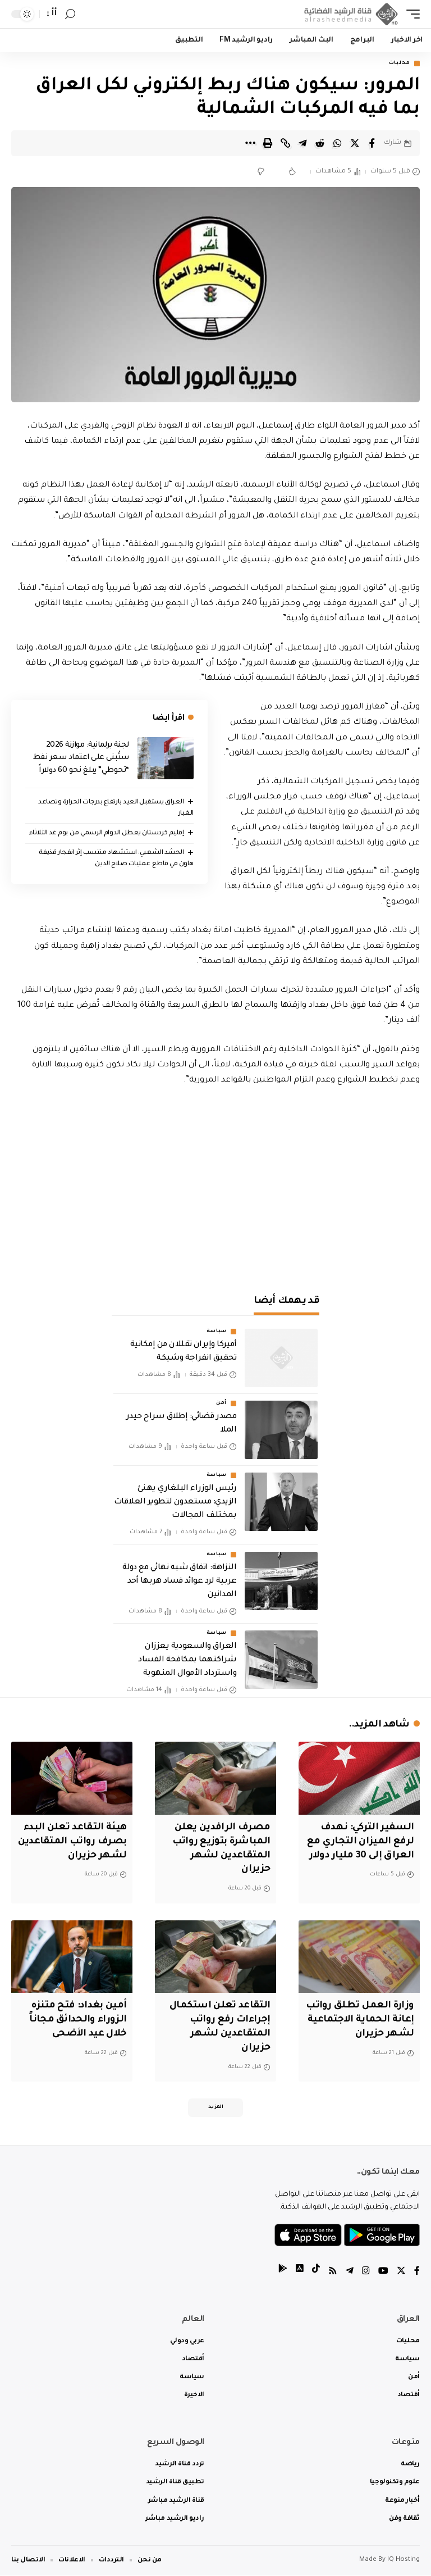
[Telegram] (350, 2273)
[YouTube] (383, 2273)
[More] (250, 143)
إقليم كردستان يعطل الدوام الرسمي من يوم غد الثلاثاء (106, 833)
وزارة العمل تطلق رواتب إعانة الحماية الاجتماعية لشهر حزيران (359, 2020)
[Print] (268, 143)
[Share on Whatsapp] (337, 143)
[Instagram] (366, 2273)
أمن (221, 1404)
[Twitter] (401, 2273)
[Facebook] (417, 2273)
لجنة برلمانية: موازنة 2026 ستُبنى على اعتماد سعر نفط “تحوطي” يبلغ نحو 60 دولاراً (81, 758)
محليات (399, 63)
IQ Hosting (403, 2560)
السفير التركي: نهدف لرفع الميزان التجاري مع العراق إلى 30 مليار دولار (360, 1842)
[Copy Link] (285, 143)
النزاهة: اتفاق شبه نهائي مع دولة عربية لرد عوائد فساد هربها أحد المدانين (179, 1582)
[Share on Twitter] (355, 143)
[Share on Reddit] (320, 143)
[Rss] (332, 2273)
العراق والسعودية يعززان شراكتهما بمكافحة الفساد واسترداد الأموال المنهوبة (187, 1660)
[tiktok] (316, 2273)
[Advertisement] (215, 1184)
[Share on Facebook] (372, 143)
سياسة (217, 1332)
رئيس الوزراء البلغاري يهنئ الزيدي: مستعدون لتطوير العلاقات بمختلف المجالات (175, 1503)
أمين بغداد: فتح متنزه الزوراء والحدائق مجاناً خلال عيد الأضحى (77, 2020)
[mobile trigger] (410, 14)
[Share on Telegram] (302, 143)
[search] (70, 14)
